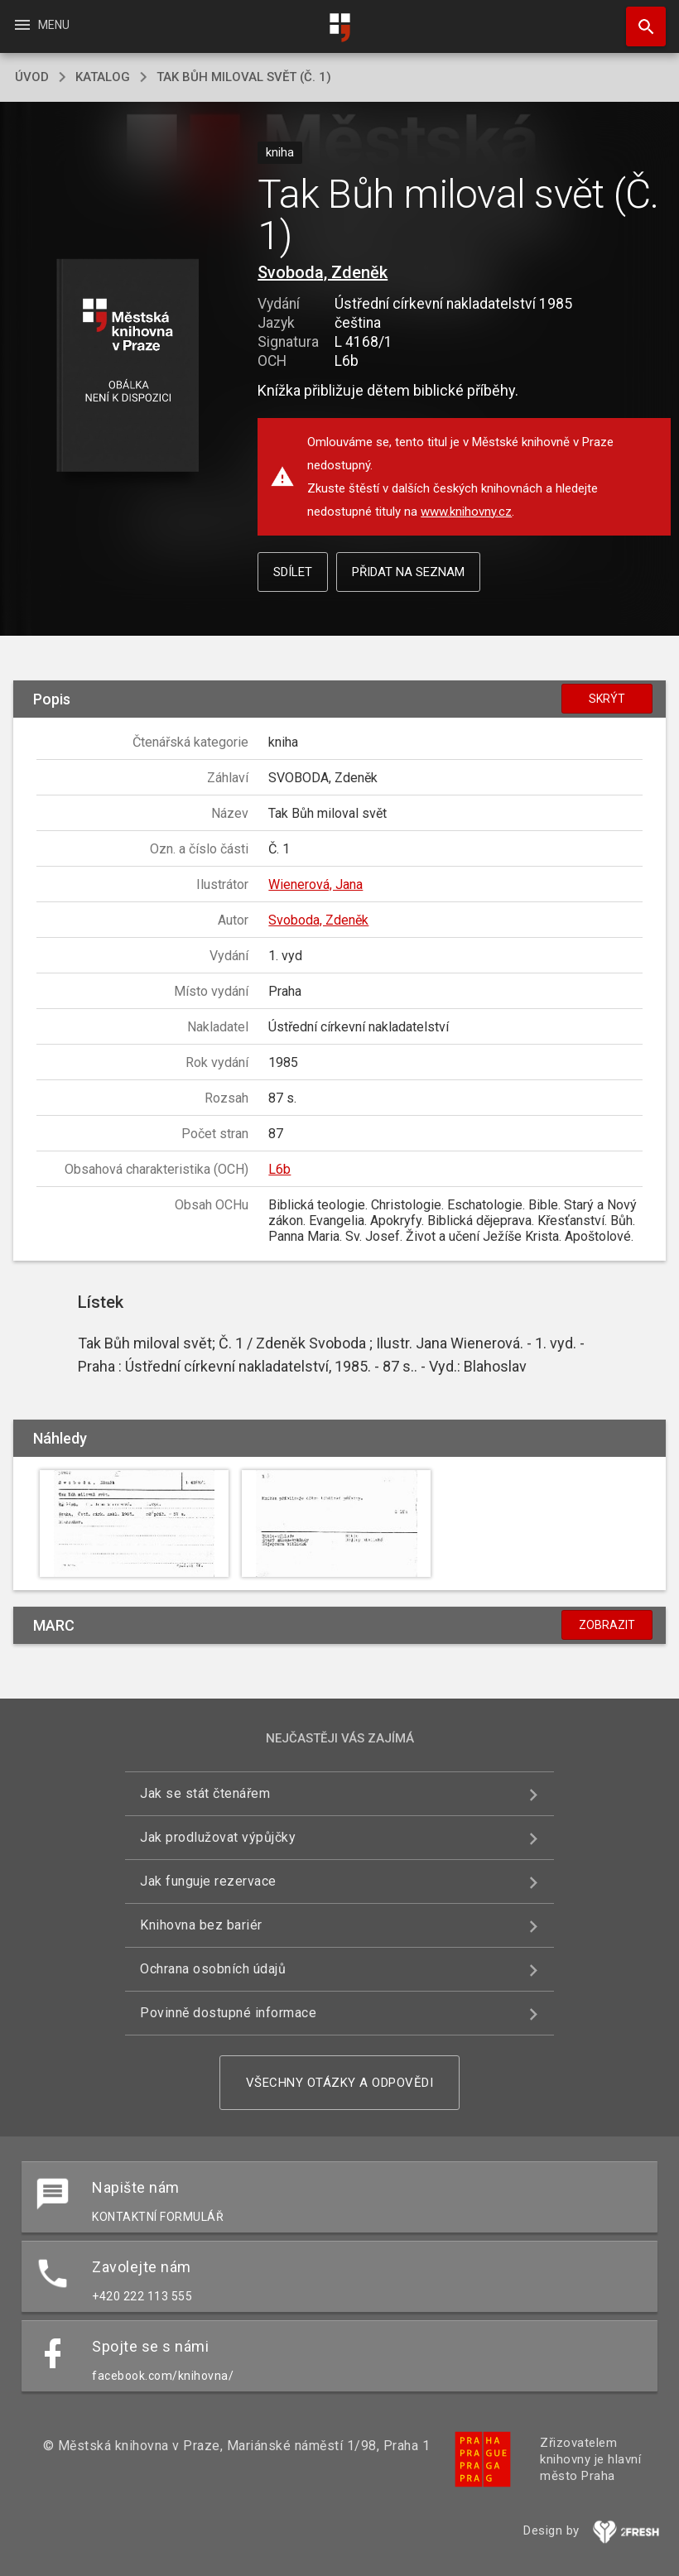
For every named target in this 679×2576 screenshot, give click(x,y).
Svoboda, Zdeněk (323, 272)
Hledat (638, 18)
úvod (32, 77)
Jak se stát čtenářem (205, 1793)
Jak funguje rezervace (208, 1881)
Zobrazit (607, 1625)
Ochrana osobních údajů (213, 1969)
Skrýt (607, 698)
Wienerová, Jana (315, 884)
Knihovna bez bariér (201, 1925)
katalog (102, 77)
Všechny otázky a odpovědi (340, 2082)
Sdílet (292, 572)
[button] (127, 366)
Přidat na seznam (408, 572)
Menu (41, 25)
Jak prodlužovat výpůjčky (218, 1837)
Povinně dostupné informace (228, 2013)
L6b (279, 1169)
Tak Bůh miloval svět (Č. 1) (244, 77)
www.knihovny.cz (466, 511)
